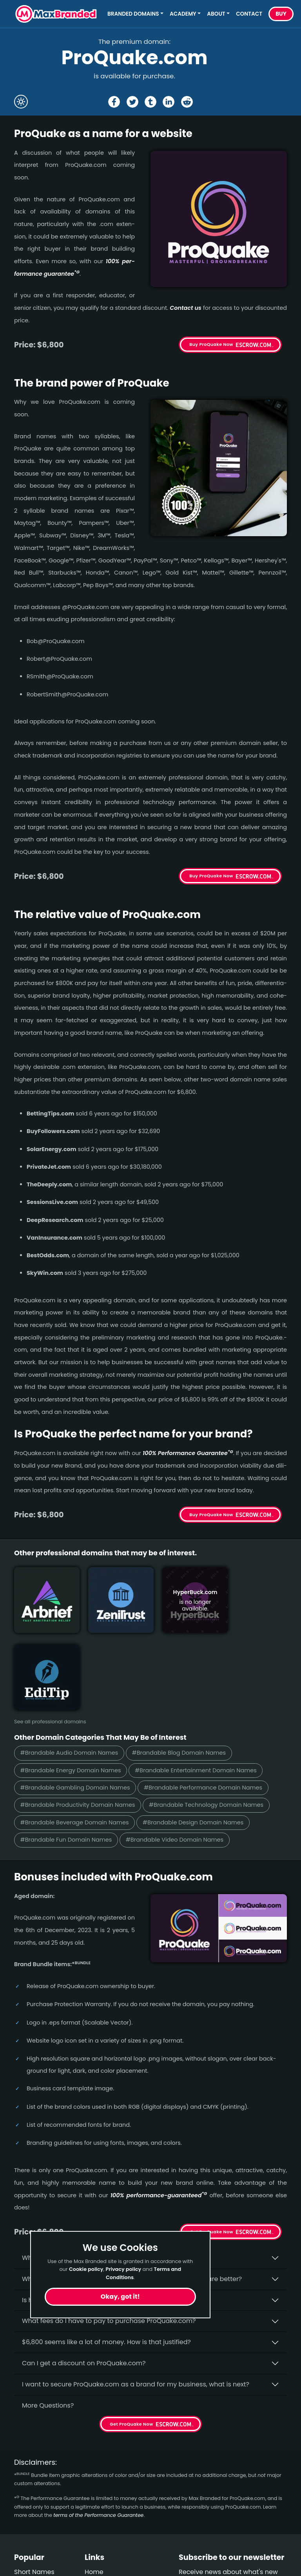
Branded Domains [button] (133, 14)
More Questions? (48, 2325)
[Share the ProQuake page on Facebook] (114, 102)
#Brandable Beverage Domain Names (76, 1742)
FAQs (92, 2519)
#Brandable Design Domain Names (197, 1742)
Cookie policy (86, 2269)
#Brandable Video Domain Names (179, 1759)
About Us (98, 2505)
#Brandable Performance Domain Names (207, 1707)
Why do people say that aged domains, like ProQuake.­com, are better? (132, 2198)
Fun (19, 2533)
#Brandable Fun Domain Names (67, 1759)
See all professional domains (50, 1639)
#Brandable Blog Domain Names (183, 1671)
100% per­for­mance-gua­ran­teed (159, 2115)
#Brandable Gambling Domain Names (76, 1707)
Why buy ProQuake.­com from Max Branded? (90, 2177)
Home (94, 2491)
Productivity (32, 2519)
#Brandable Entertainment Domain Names (200, 1689)
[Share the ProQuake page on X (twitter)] (132, 102)
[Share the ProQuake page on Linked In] (168, 102)
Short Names (34, 2491)
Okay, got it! (120, 2296)
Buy (281, 14)
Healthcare (31, 2505)
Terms (94, 2533)
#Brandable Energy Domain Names (71, 1689)
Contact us (185, 308)
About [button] (216, 14)
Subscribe (265, 2523)
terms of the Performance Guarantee (98, 2435)
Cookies (97, 2562)
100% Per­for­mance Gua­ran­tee (188, 1453)
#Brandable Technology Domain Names (211, 1724)
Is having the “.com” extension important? (87, 2219)
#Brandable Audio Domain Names (70, 1671)
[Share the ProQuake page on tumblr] (150, 102)
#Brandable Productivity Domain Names (79, 1724)
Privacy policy (123, 2269)
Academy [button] (183, 14)
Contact (249, 14)
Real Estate (31, 2562)
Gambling (29, 2547)
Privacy (96, 2547)
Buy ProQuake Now (211, 344)
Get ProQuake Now (211, 2151)
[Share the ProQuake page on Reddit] (187, 102)
